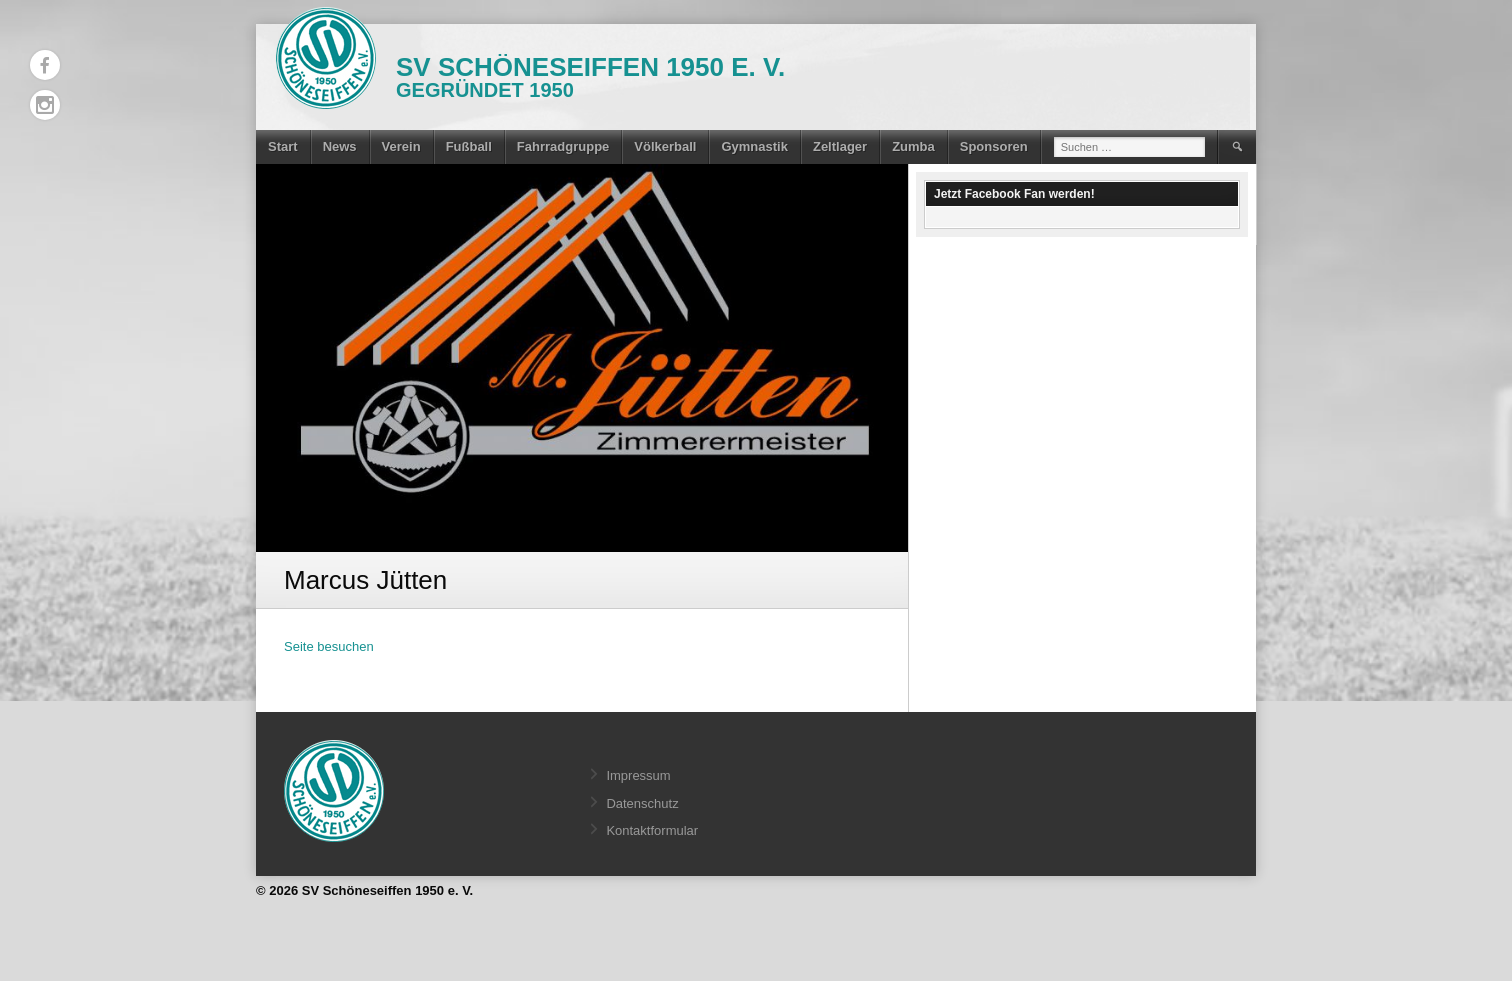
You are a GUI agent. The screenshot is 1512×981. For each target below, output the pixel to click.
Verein (401, 146)
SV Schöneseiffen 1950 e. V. (590, 67)
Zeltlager (840, 146)
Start (283, 146)
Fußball (469, 146)
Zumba (913, 146)
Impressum (638, 775)
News (340, 146)
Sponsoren (994, 146)
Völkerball (665, 146)
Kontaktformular (652, 830)
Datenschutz (642, 803)
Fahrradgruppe (563, 146)
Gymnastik (754, 146)
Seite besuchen (329, 646)
